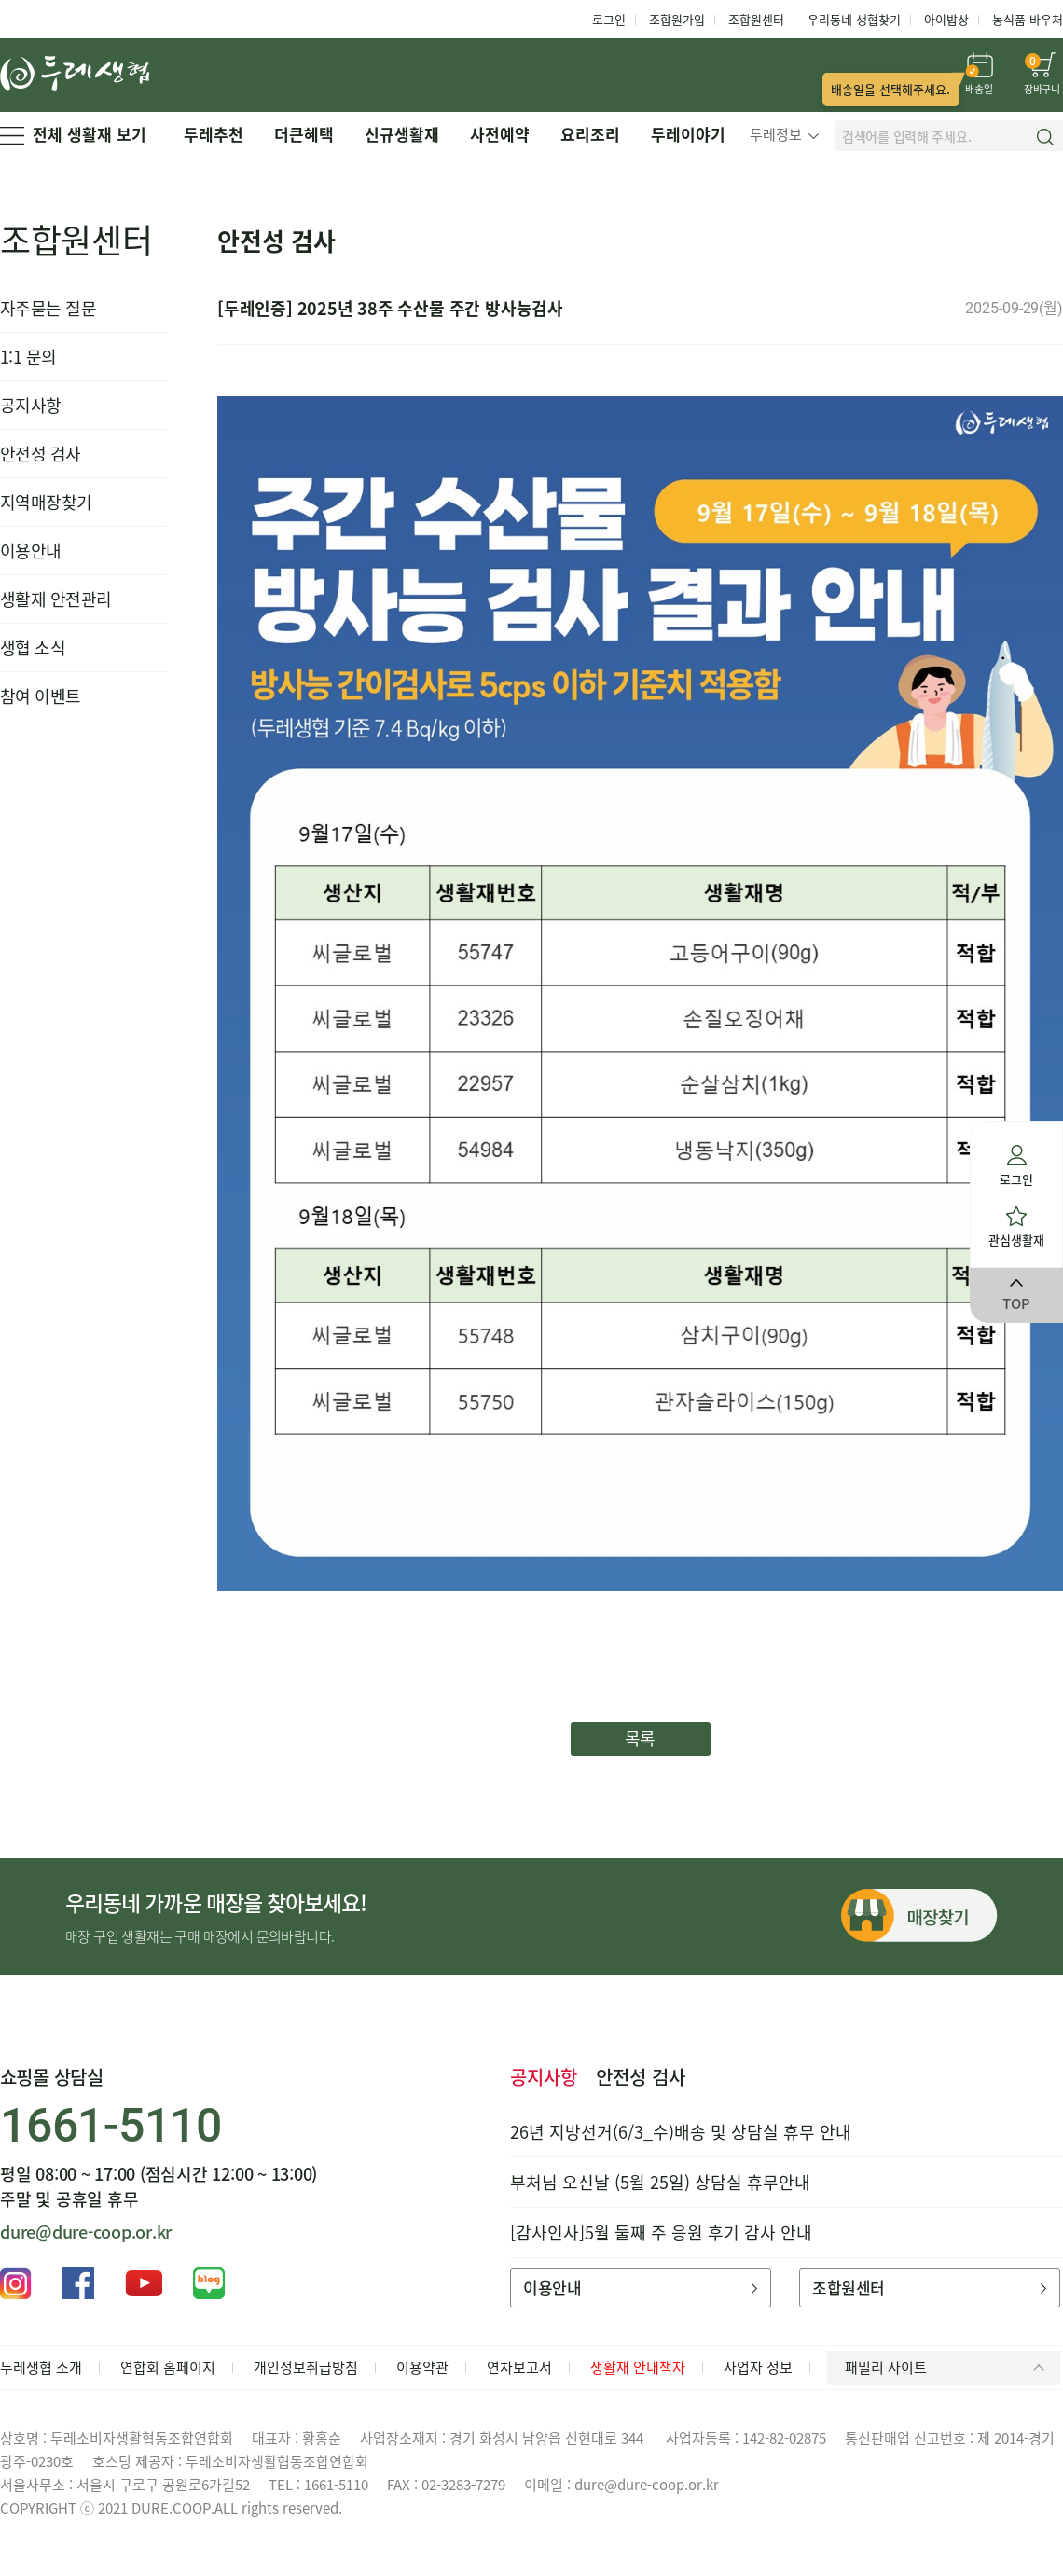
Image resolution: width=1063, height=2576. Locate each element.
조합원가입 (677, 19)
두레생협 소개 (41, 2367)
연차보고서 (519, 2367)
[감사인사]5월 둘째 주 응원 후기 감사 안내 (661, 2232)
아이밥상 (946, 19)
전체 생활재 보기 (73, 133)
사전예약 (500, 133)
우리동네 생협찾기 (854, 19)
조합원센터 (756, 19)
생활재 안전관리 (56, 599)
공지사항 (31, 405)
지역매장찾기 (46, 502)
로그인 (609, 19)
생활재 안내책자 (637, 2367)
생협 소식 (32, 647)
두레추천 (213, 133)
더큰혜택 (304, 133)
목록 (640, 1738)
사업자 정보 (758, 2367)
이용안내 (31, 550)
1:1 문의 (28, 356)
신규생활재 (402, 133)
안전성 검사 (40, 453)
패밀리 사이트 (948, 2367)
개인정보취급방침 (306, 2367)
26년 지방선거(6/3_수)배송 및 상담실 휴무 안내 (680, 2131)
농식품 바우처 (1027, 19)
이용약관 (422, 2367)
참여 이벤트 (40, 696)
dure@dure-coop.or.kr (86, 2231)
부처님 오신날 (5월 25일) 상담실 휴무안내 (660, 2182)
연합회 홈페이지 (167, 2367)
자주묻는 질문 (48, 308)
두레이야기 (688, 133)
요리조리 (590, 133)
